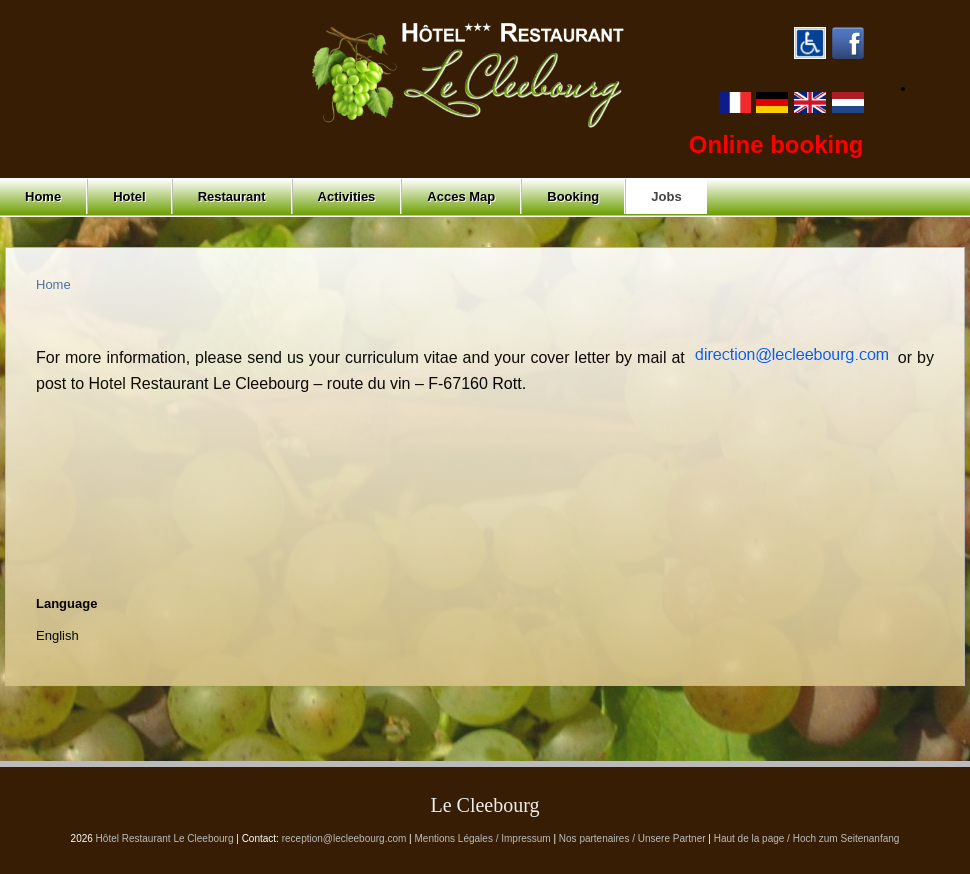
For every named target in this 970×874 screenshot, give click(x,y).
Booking (573, 196)
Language (66, 603)
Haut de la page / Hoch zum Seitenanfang (807, 838)
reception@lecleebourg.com (344, 838)
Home (43, 196)
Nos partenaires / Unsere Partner (632, 838)
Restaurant (232, 196)
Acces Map (461, 196)
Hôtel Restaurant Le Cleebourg (165, 838)
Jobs (666, 196)
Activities (347, 196)
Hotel (129, 196)
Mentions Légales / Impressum (483, 838)
